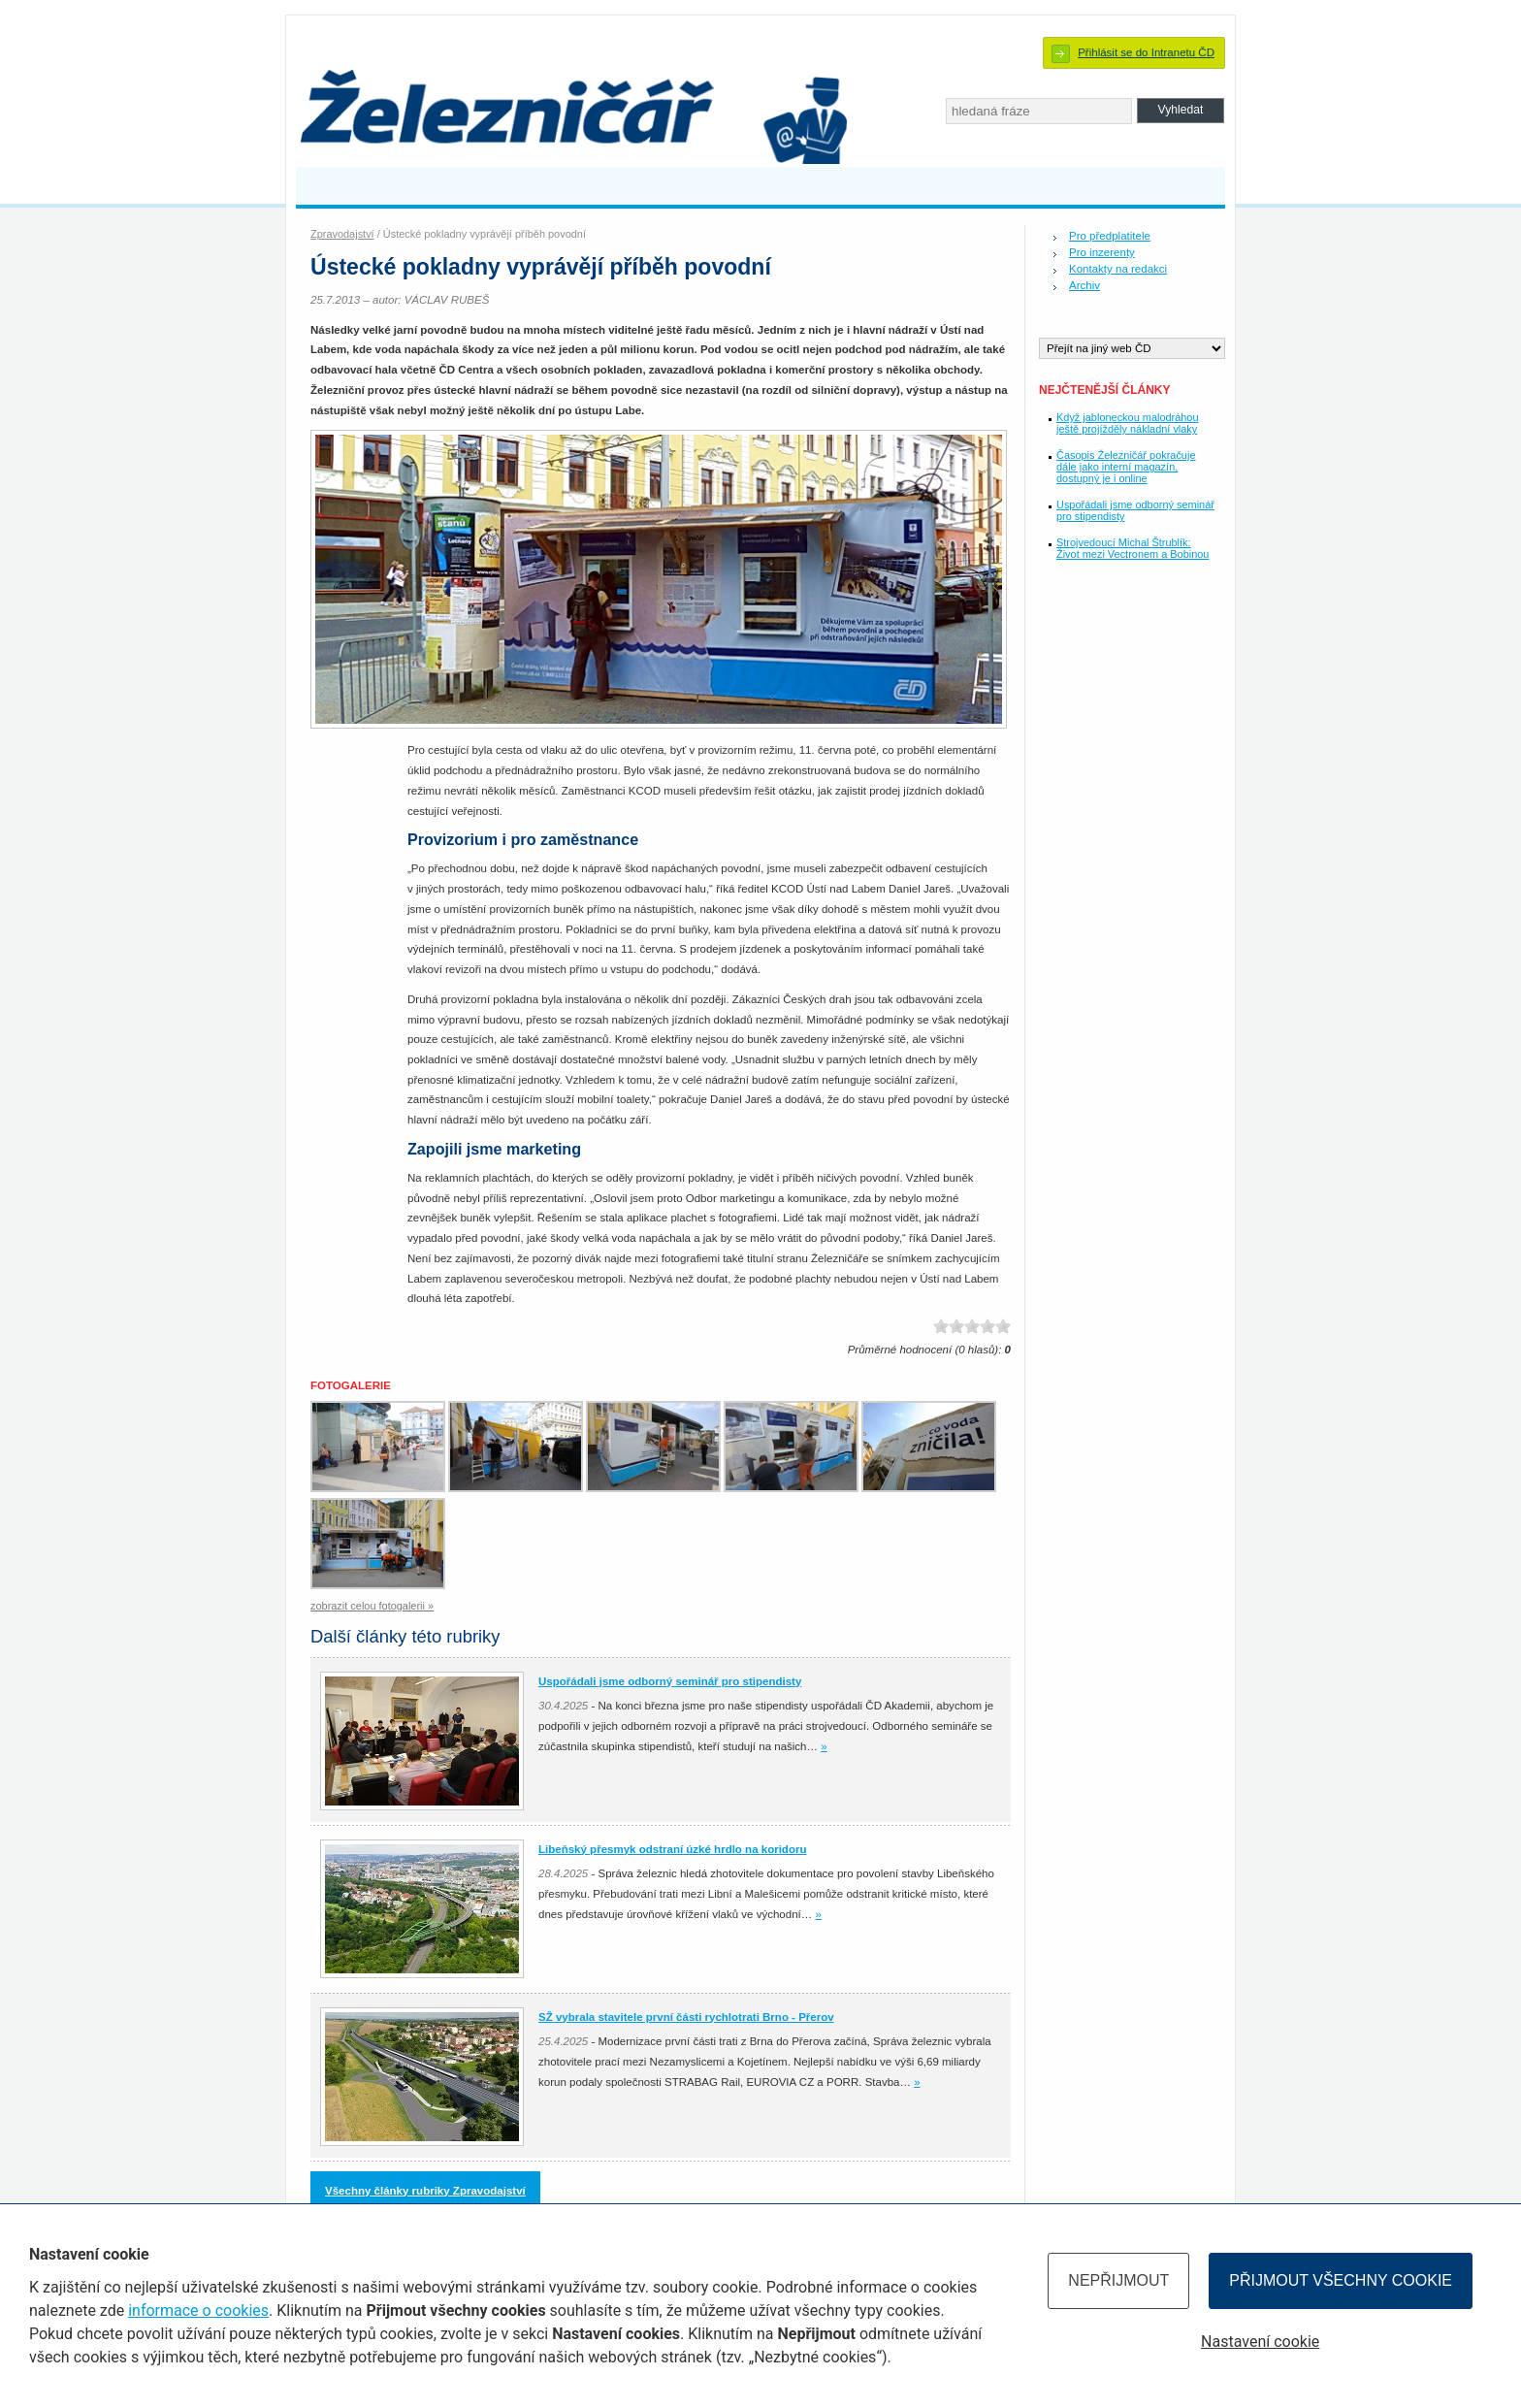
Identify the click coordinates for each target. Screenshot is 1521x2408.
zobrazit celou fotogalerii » (372, 1605)
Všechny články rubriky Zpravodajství (425, 2190)
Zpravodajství (342, 234)
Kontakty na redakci (1118, 269)
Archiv (1084, 285)
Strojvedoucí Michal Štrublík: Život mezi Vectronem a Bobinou (1132, 548)
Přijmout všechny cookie (1340, 2280)
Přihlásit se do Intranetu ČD (1146, 52)
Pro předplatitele (1109, 236)
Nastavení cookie (1260, 2341)
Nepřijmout (1118, 2280)
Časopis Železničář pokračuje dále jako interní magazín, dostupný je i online (1125, 466)
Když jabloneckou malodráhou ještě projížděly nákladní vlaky (1127, 423)
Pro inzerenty (1102, 252)
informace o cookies (198, 2310)
